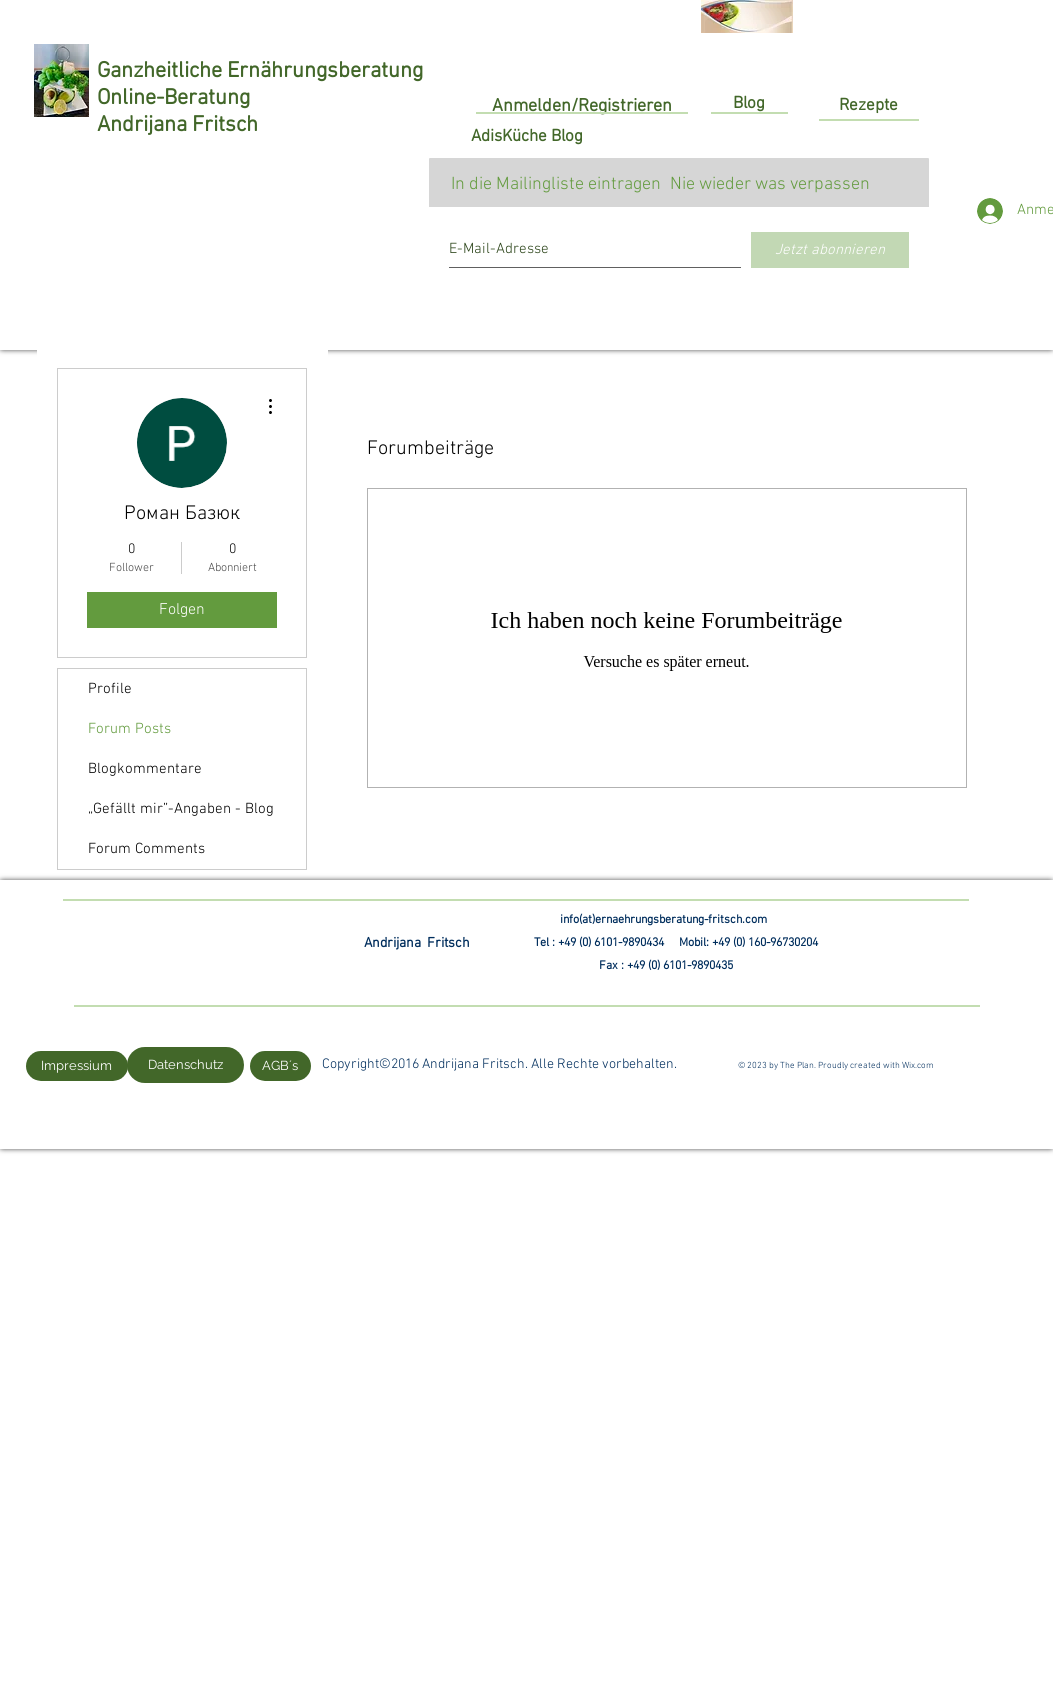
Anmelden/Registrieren (582, 106)
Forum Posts (129, 729)
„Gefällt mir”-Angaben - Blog (181, 809)
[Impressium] (77, 1066)
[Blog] (749, 105)
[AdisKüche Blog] (527, 138)
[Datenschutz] (185, 1065)
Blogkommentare (145, 769)
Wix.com (918, 1065)
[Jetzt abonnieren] (830, 250)
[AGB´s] (280, 1066)
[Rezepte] (869, 106)
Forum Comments (146, 849)
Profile (110, 689)
